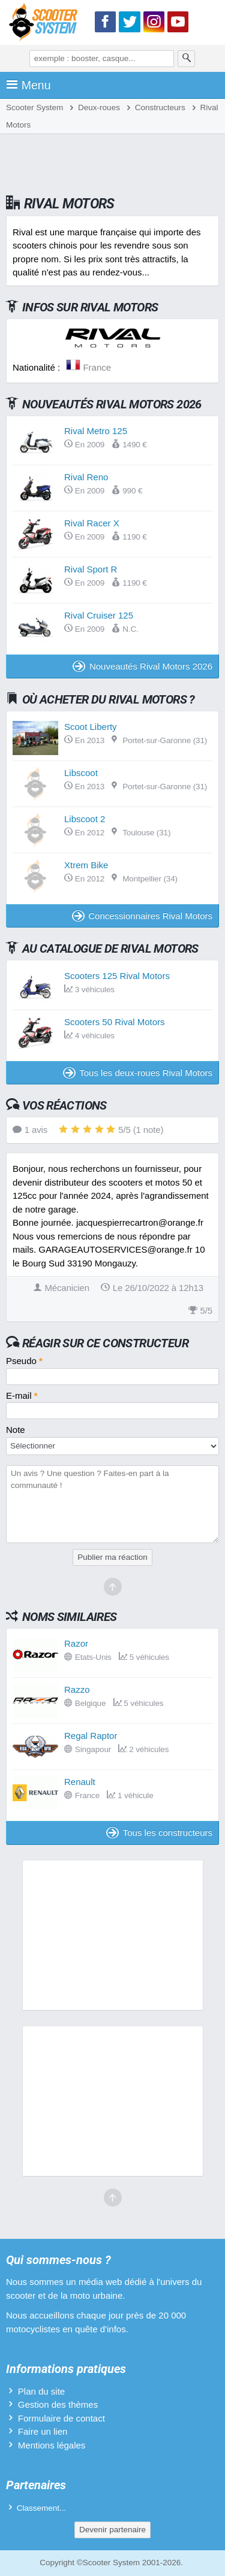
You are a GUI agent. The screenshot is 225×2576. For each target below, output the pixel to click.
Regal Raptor (90, 1736)
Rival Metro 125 (95, 431)
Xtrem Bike (86, 865)
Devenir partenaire (112, 2529)
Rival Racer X (91, 523)
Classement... (42, 2508)
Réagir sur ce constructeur (105, 1343)
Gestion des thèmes (58, 2404)
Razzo (77, 1689)
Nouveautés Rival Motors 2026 (142, 666)
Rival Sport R (90, 569)
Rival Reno (86, 477)
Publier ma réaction (112, 1557)
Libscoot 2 (84, 819)
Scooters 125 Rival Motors (117, 976)
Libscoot (81, 773)
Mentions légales (52, 2445)
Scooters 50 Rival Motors (114, 1022)
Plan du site (41, 2391)
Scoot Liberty (90, 727)
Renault (79, 1782)
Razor (76, 1643)
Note (15, 1430)
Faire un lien (43, 2431)
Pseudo (24, 1361)
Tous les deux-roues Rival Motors (137, 1073)
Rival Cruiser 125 (98, 615)
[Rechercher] (187, 58)
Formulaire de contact (61, 2418)
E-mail (22, 1395)
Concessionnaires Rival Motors (142, 916)
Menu (28, 85)
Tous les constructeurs (159, 1833)
